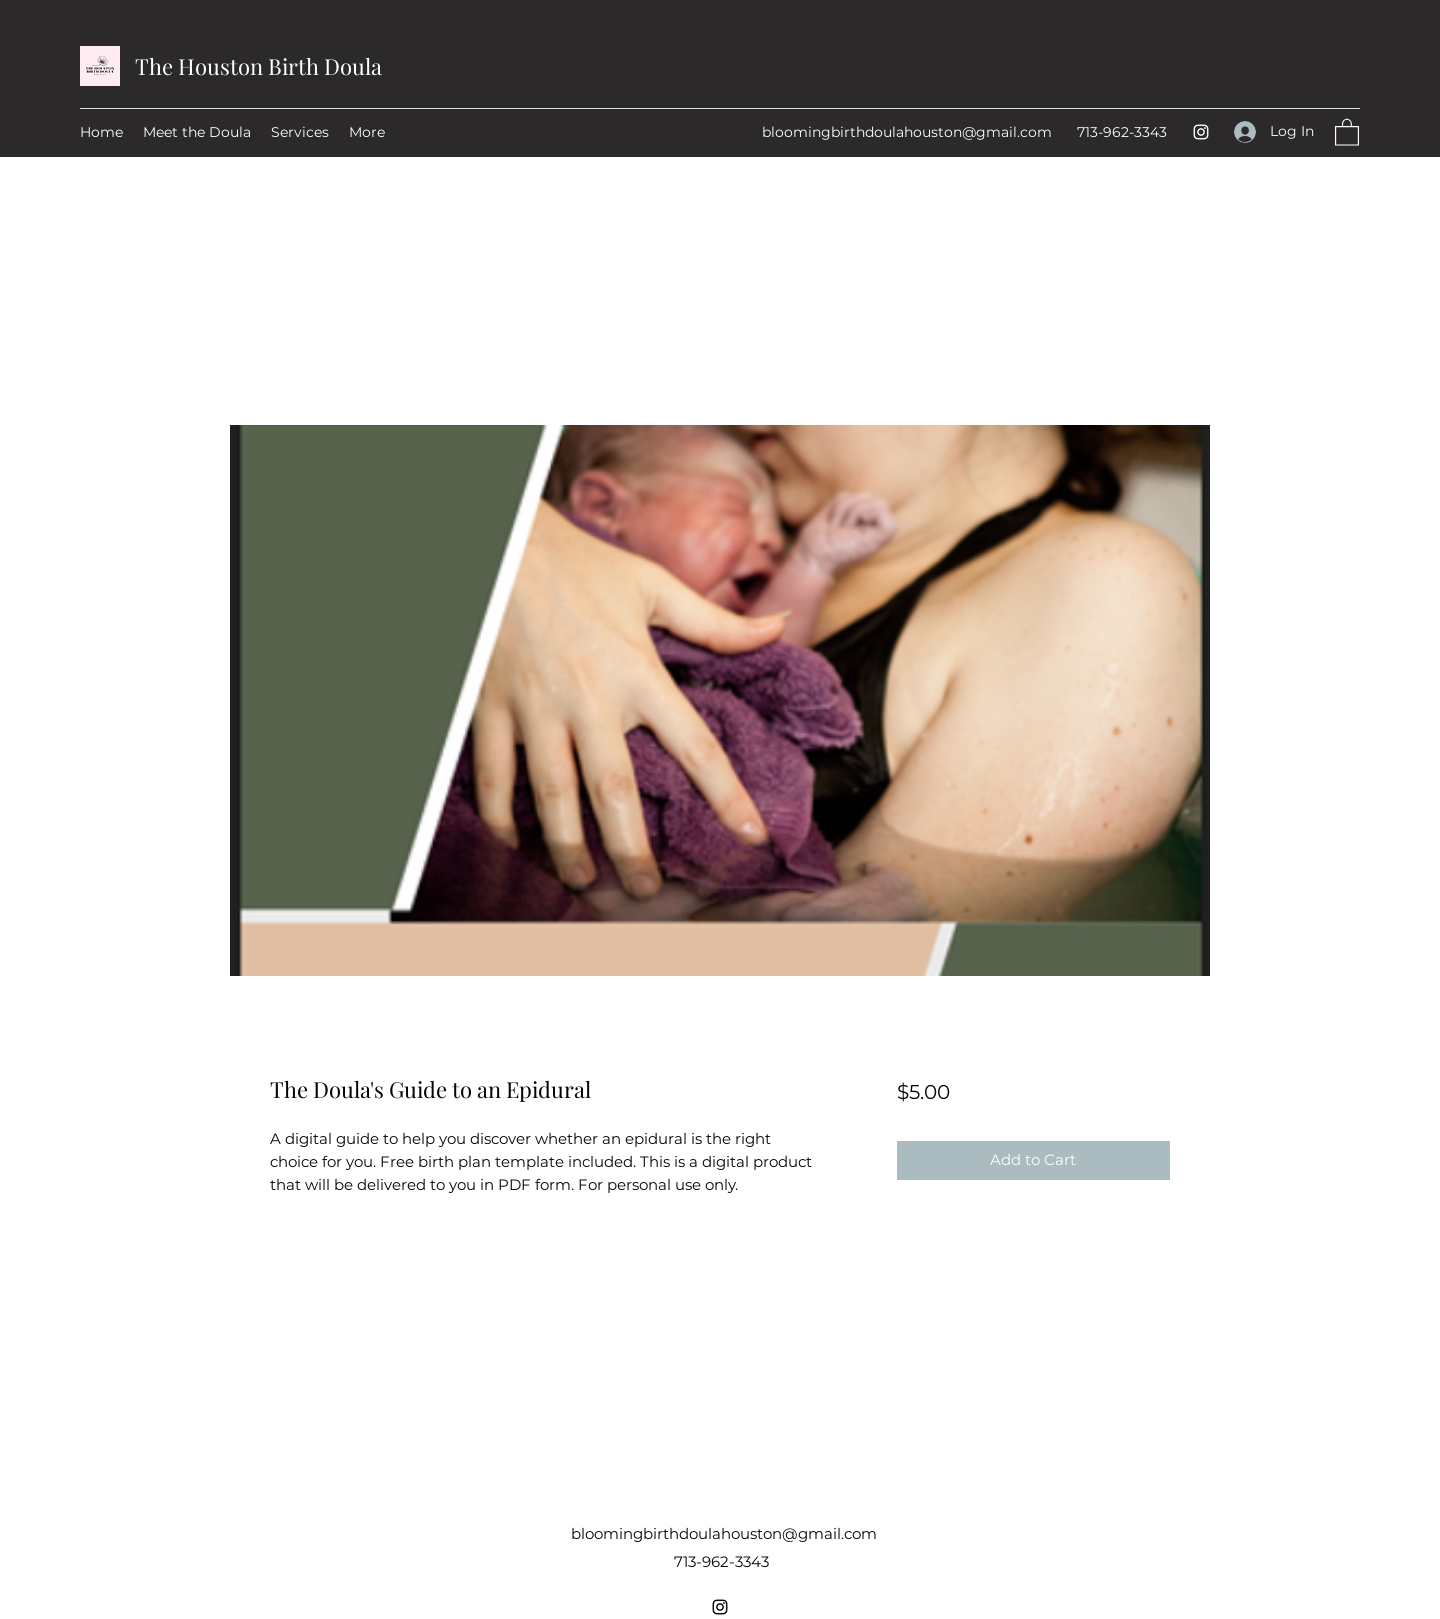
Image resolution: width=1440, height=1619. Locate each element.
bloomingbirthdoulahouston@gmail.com (907, 132)
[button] (1347, 131)
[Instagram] (1201, 132)
